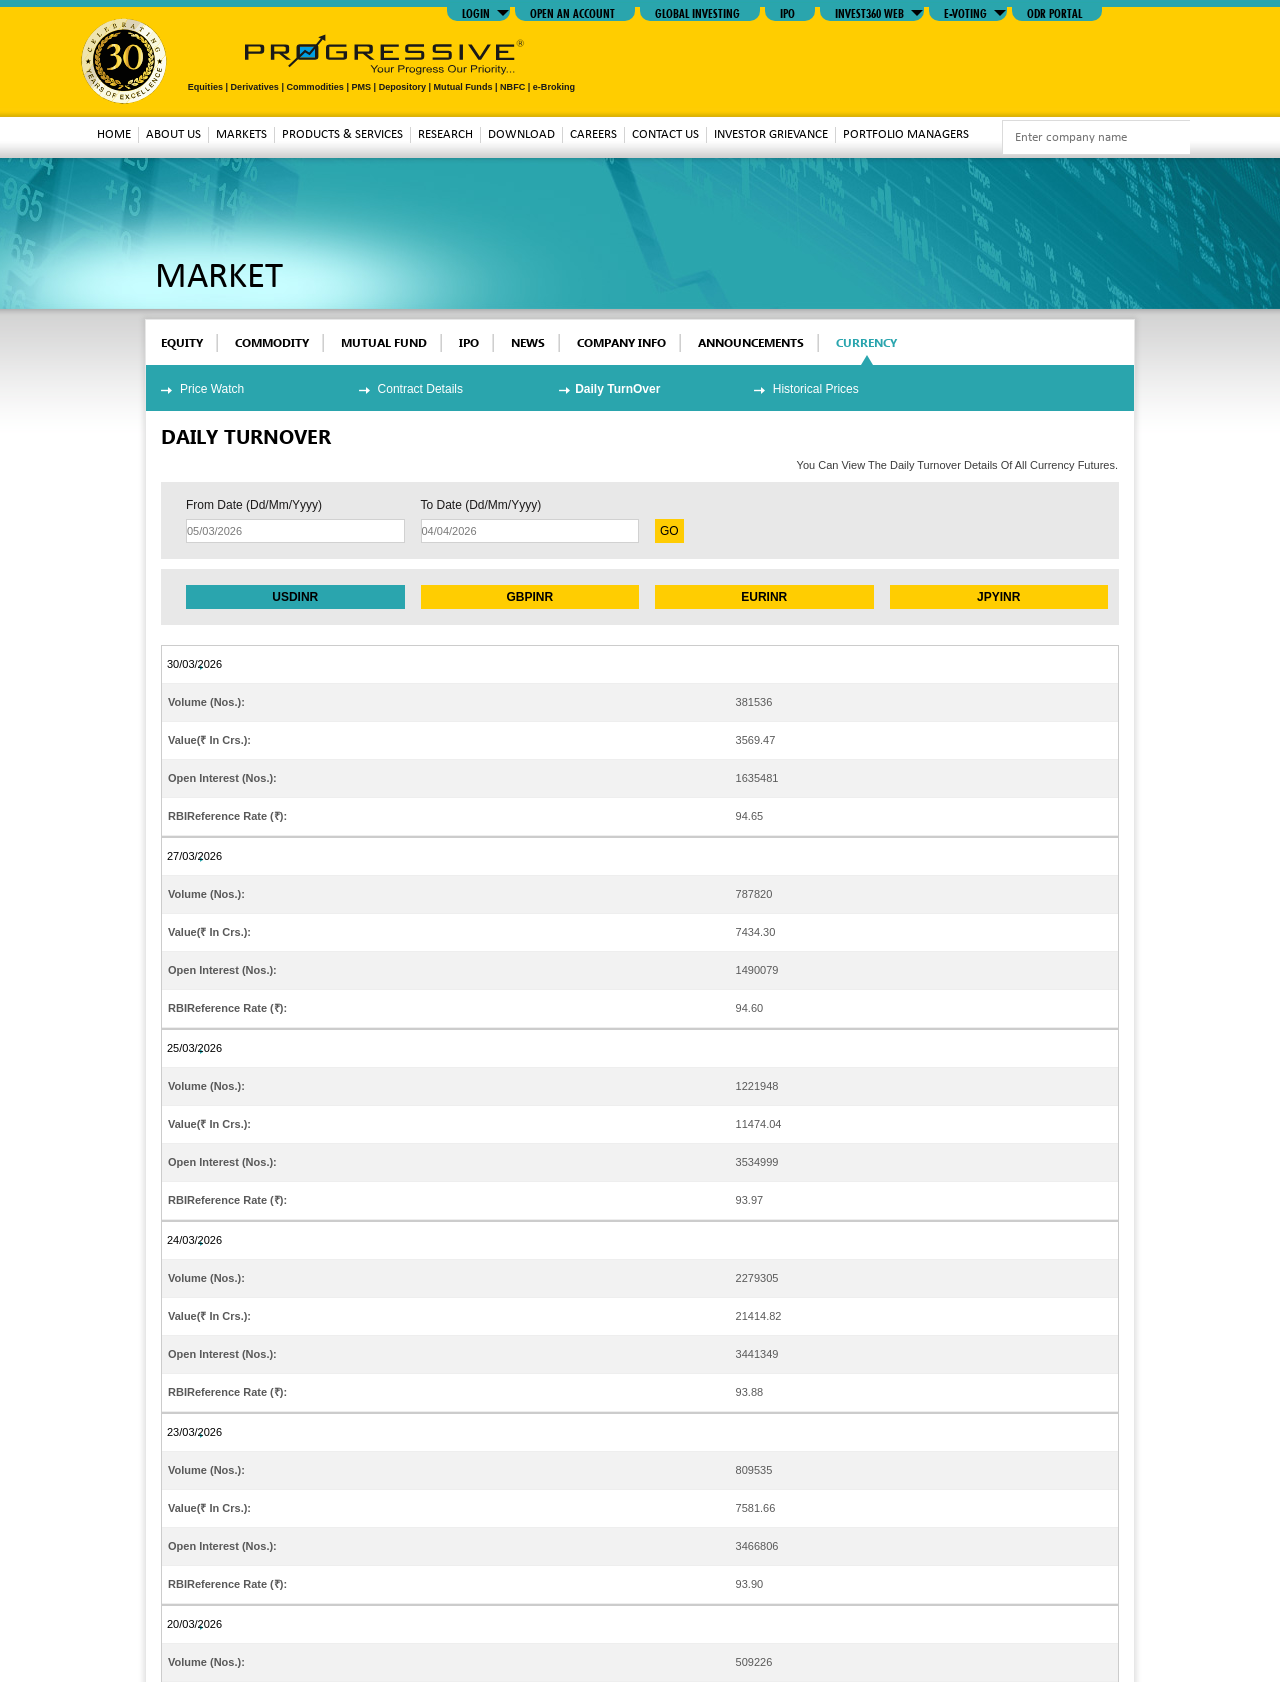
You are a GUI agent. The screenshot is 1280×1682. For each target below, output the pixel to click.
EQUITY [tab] (182, 342)
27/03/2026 (194, 856)
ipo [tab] (469, 342)
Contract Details (420, 389)
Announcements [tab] (751, 342)
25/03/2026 (194, 1048)
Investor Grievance (771, 134)
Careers (593, 134)
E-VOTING (965, 12)
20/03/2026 (194, 1624)
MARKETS (241, 134)
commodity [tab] (272, 342)
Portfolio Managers (906, 134)
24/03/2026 (194, 1240)
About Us (173, 134)
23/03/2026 (194, 1432)
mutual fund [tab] (384, 342)
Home (114, 134)
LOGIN (476, 12)
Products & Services (342, 134)
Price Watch (212, 389)
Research (445, 134)
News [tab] (528, 342)
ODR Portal (1054, 12)
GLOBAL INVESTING (697, 12)
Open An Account (572, 12)
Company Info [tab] (621, 342)
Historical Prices (816, 389)
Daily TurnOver (617, 389)
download (521, 134)
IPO (787, 12)
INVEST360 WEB (869, 12)
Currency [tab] (866, 342)
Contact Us (665, 134)
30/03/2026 (194, 664)
